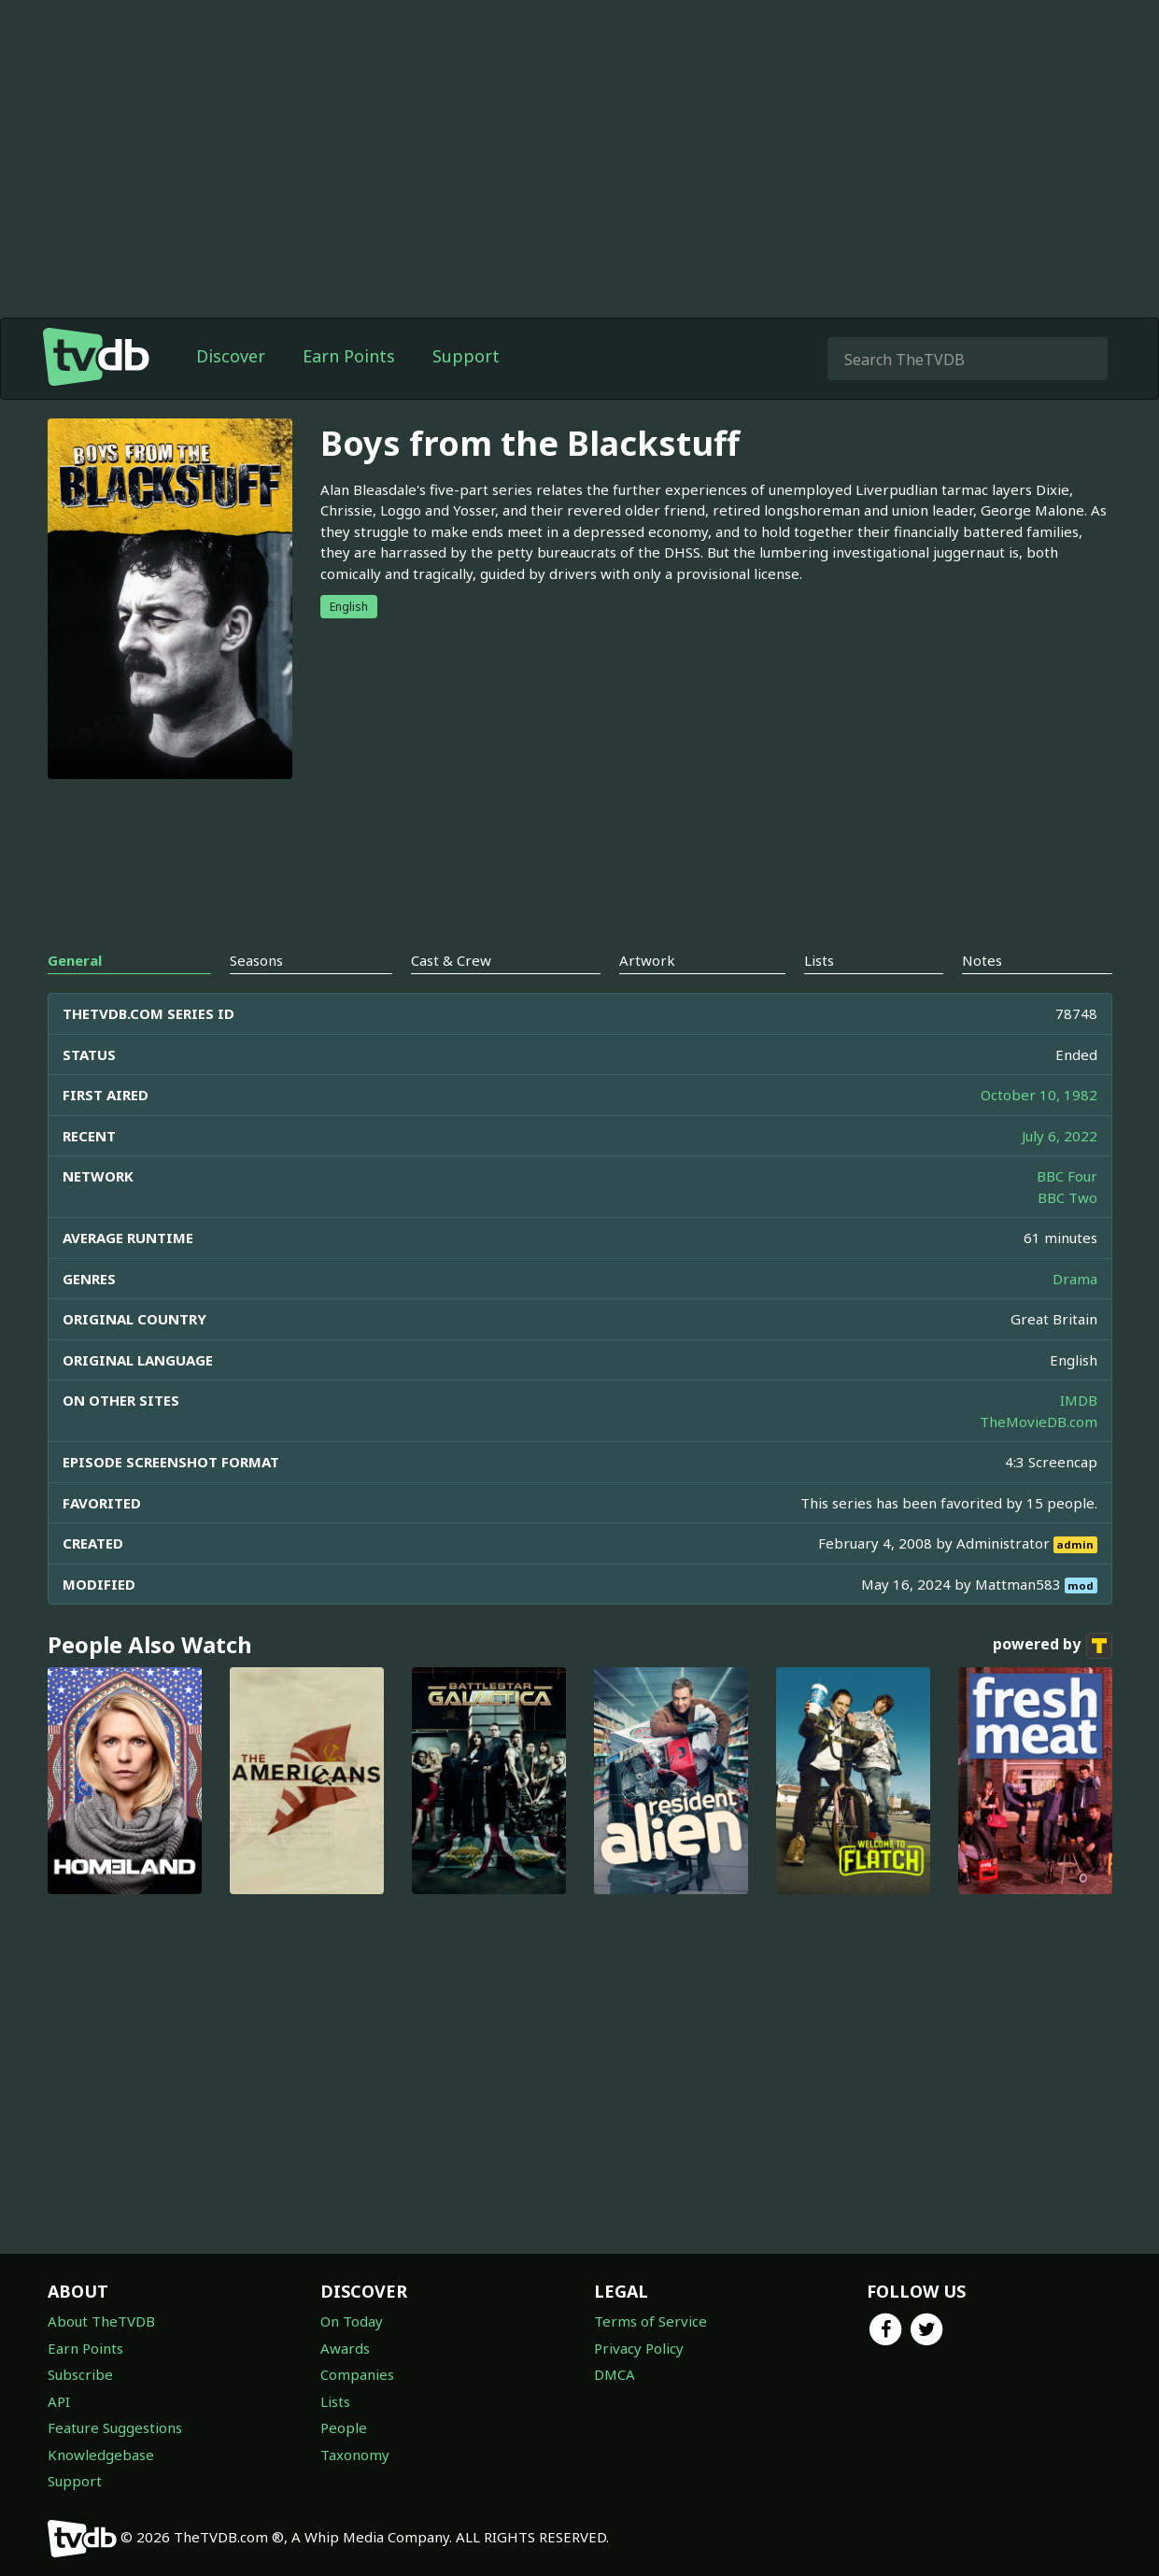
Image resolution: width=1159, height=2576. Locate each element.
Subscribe (80, 2374)
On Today (351, 2321)
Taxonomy (354, 2454)
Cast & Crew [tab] (451, 960)
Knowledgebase (101, 2454)
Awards (345, 2348)
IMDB (1078, 1400)
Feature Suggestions (115, 2427)
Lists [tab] (819, 960)
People (343, 2427)
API (59, 2401)
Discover (230, 356)
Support (466, 356)
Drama (1075, 1278)
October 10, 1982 (1039, 1094)
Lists (335, 2401)
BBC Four (1067, 1176)
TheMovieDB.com (1038, 1421)
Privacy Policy (639, 2348)
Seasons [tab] (256, 960)
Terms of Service (650, 2321)
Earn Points (349, 356)
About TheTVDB (101, 2321)
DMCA (614, 2374)
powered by (1052, 1646)
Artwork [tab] (647, 960)
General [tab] (75, 960)
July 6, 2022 (1059, 1135)
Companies (357, 2374)
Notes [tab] (982, 960)
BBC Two (1067, 1197)
